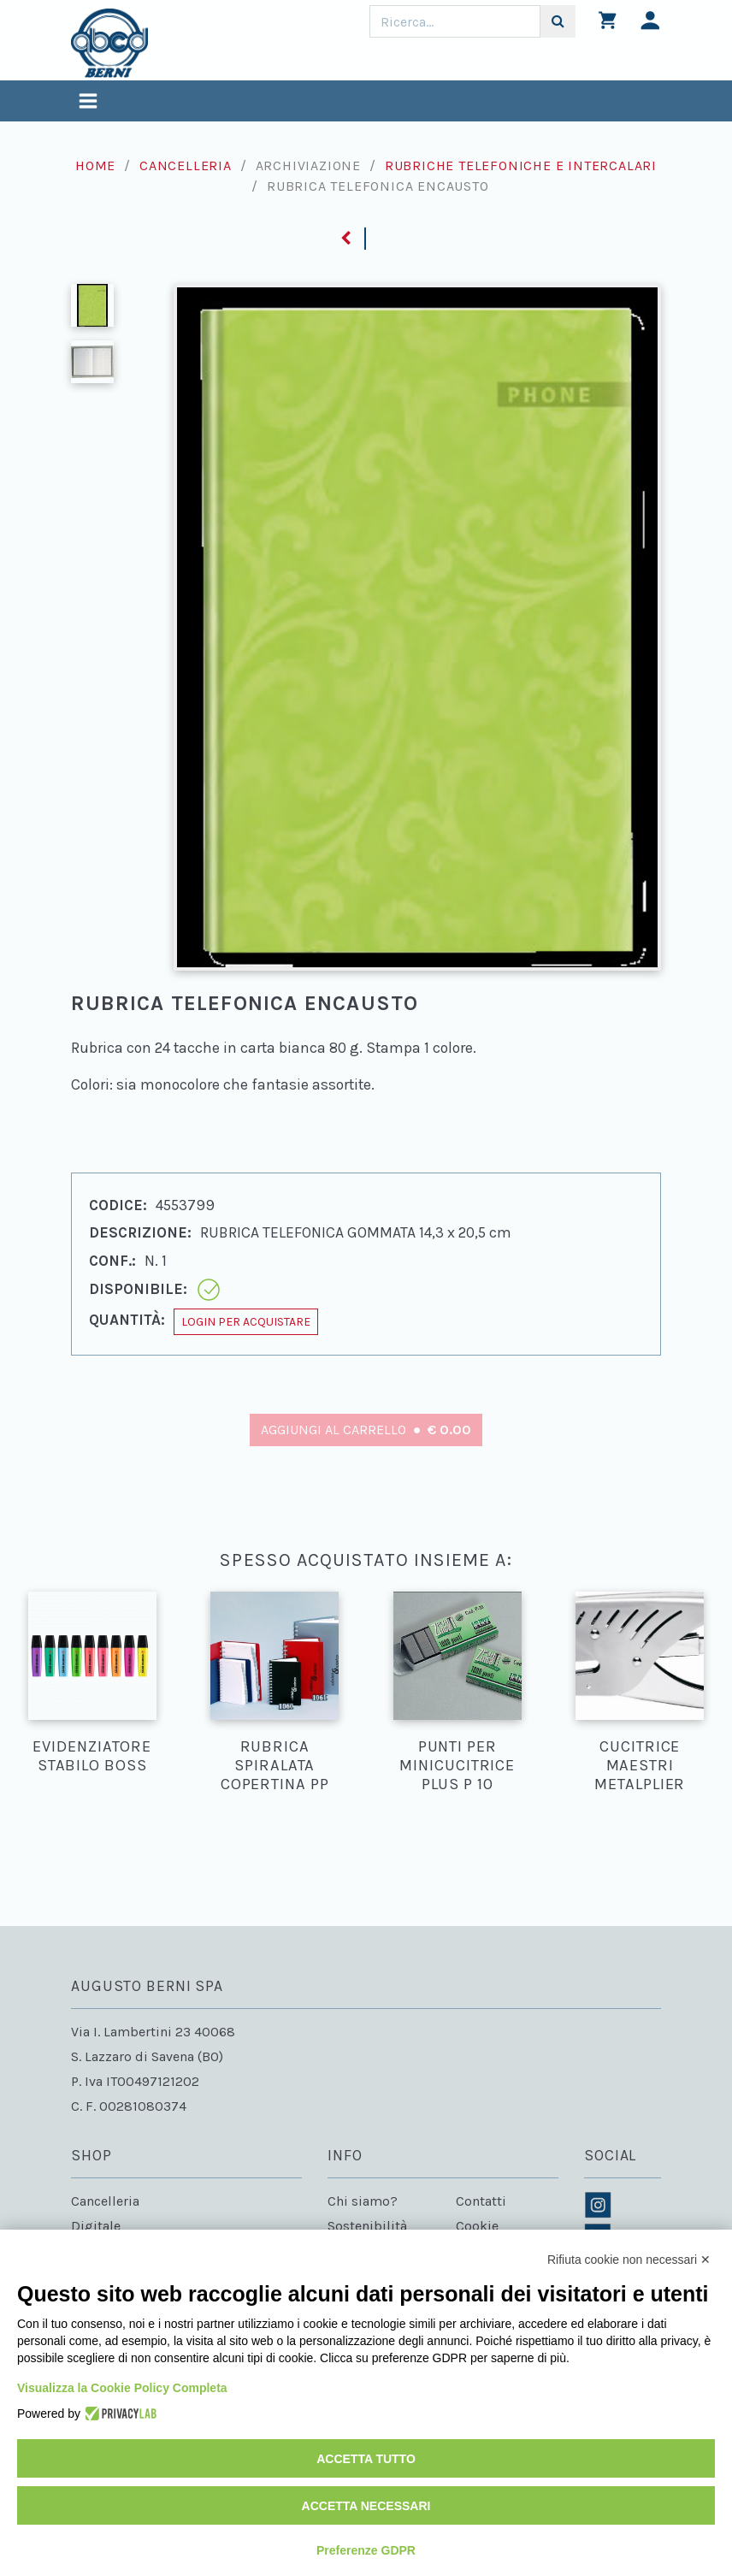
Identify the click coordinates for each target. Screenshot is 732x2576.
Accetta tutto (366, 2459)
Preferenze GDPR (366, 2550)
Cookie (477, 2226)
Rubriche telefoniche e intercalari (521, 165)
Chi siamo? (363, 2201)
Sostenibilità (367, 2226)
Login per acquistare (245, 1322)
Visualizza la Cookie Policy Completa (122, 2388)
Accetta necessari (366, 2506)
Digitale (96, 2226)
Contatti (481, 2201)
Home (95, 165)
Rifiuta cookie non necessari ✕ (629, 2259)
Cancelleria (185, 165)
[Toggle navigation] (88, 103)
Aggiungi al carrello (366, 1429)
